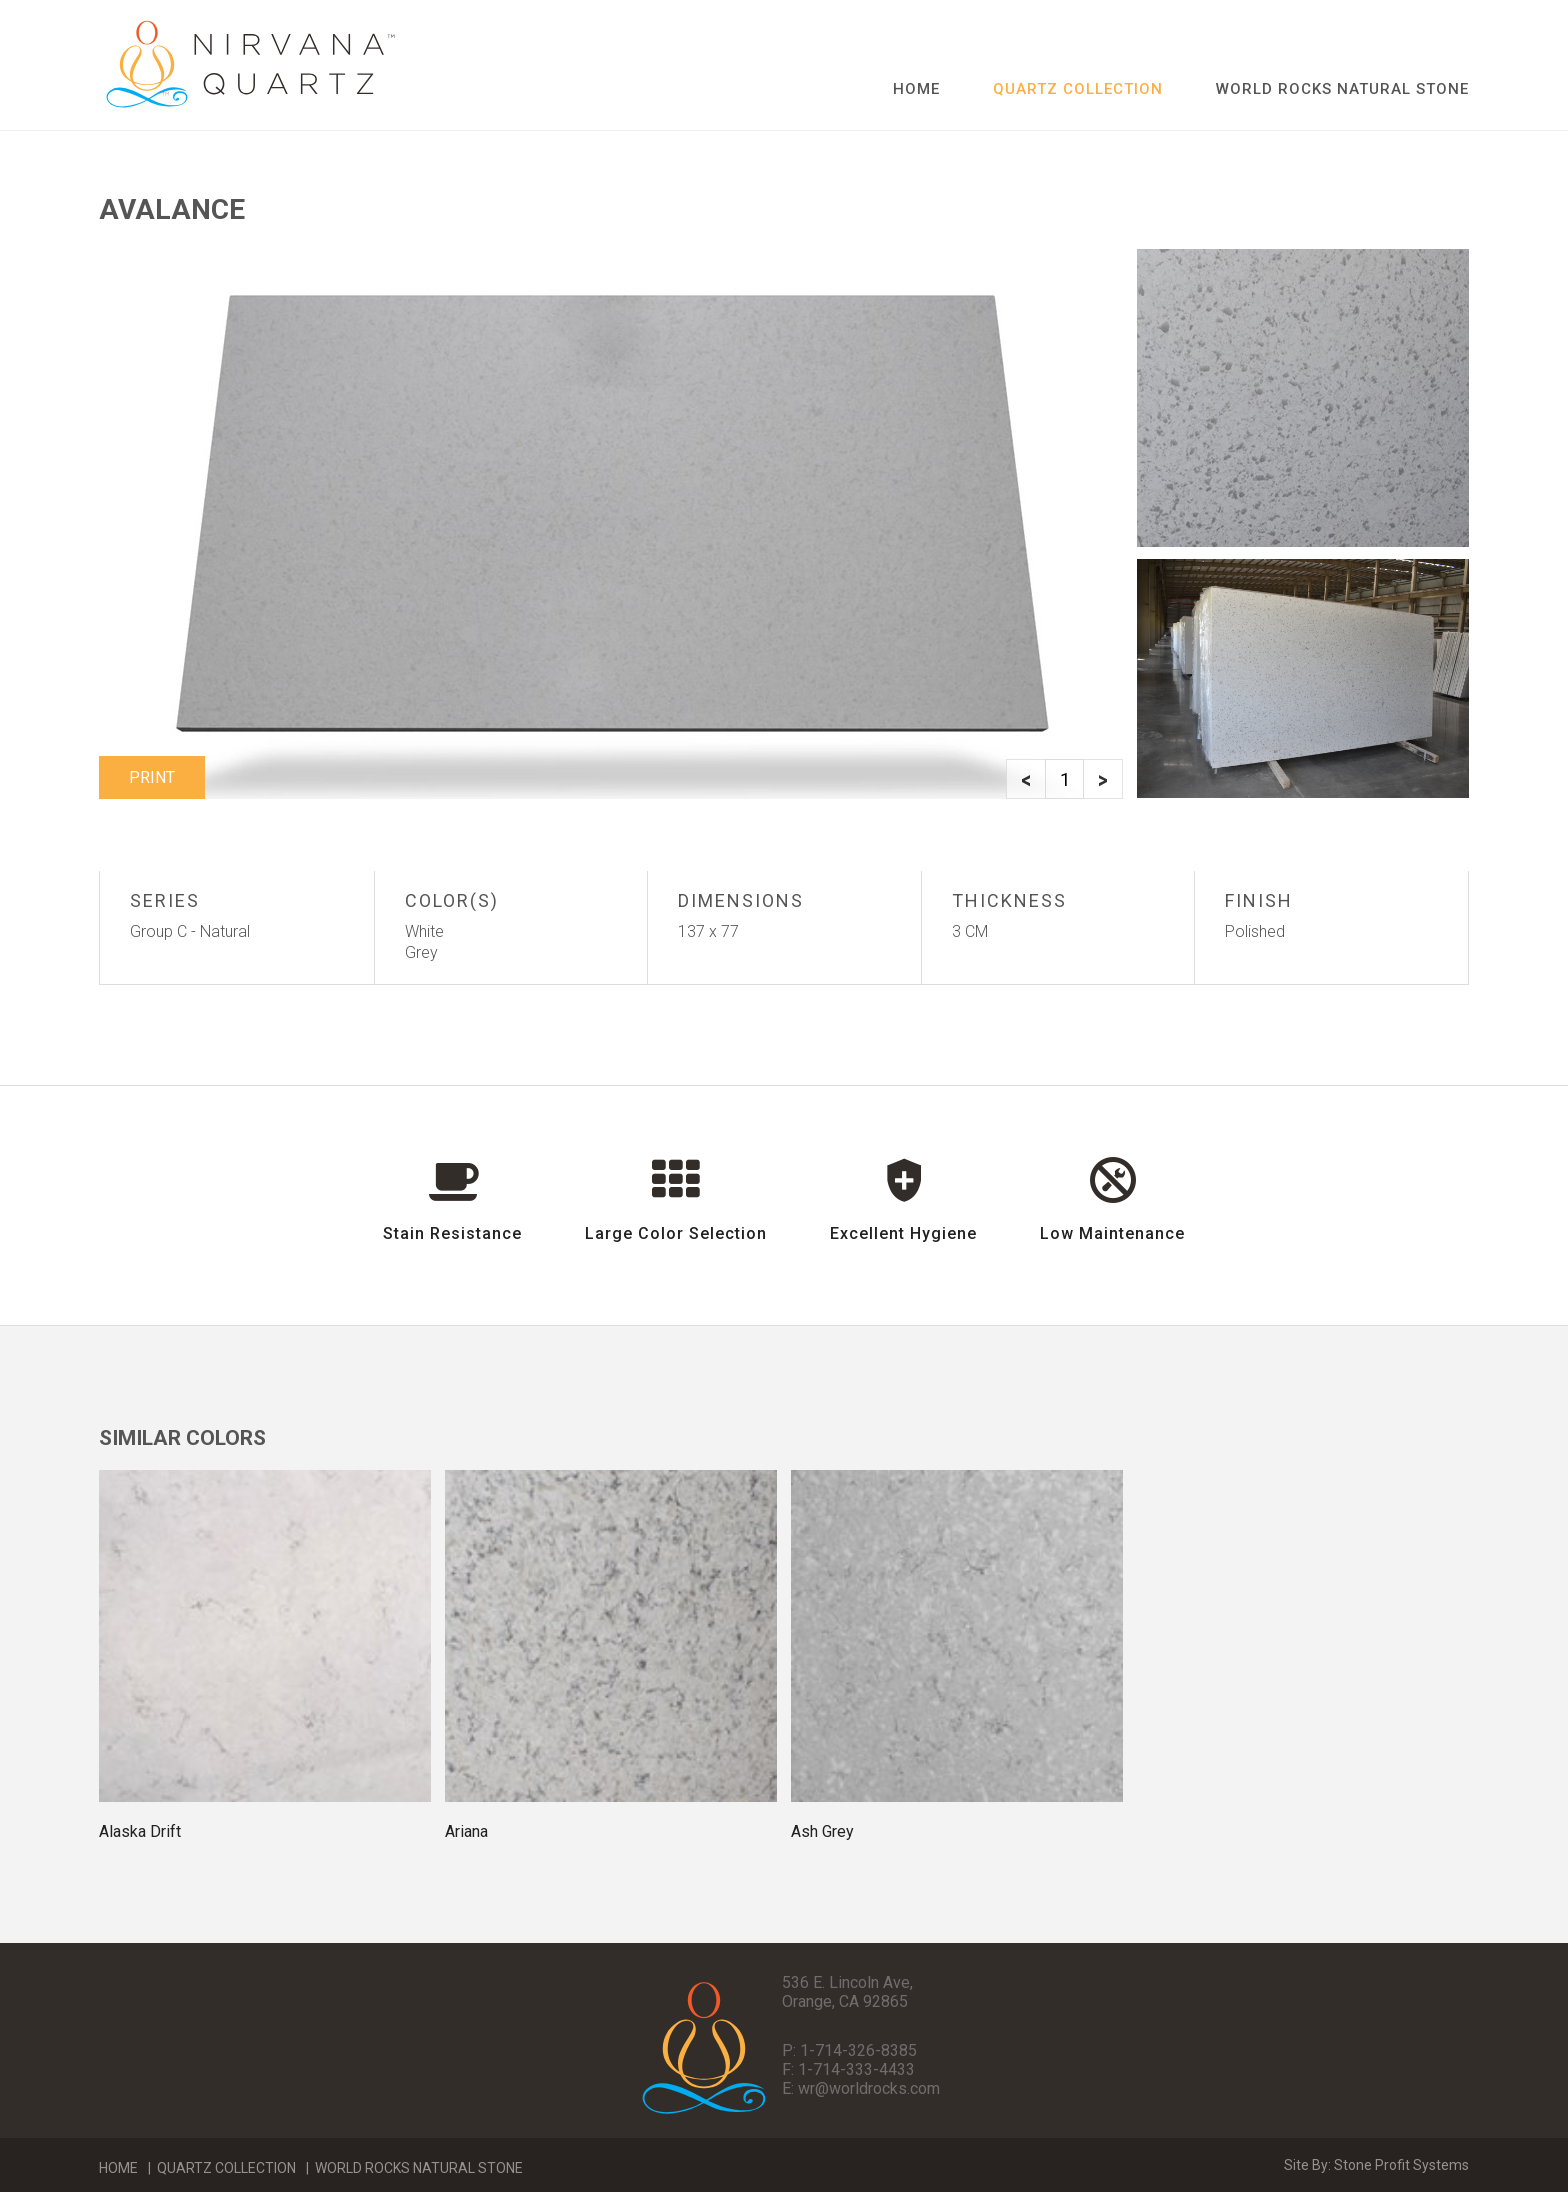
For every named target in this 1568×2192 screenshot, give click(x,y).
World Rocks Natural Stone (1342, 89)
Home (916, 89)
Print (152, 777)
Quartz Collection (226, 2168)
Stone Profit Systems (1401, 2165)
